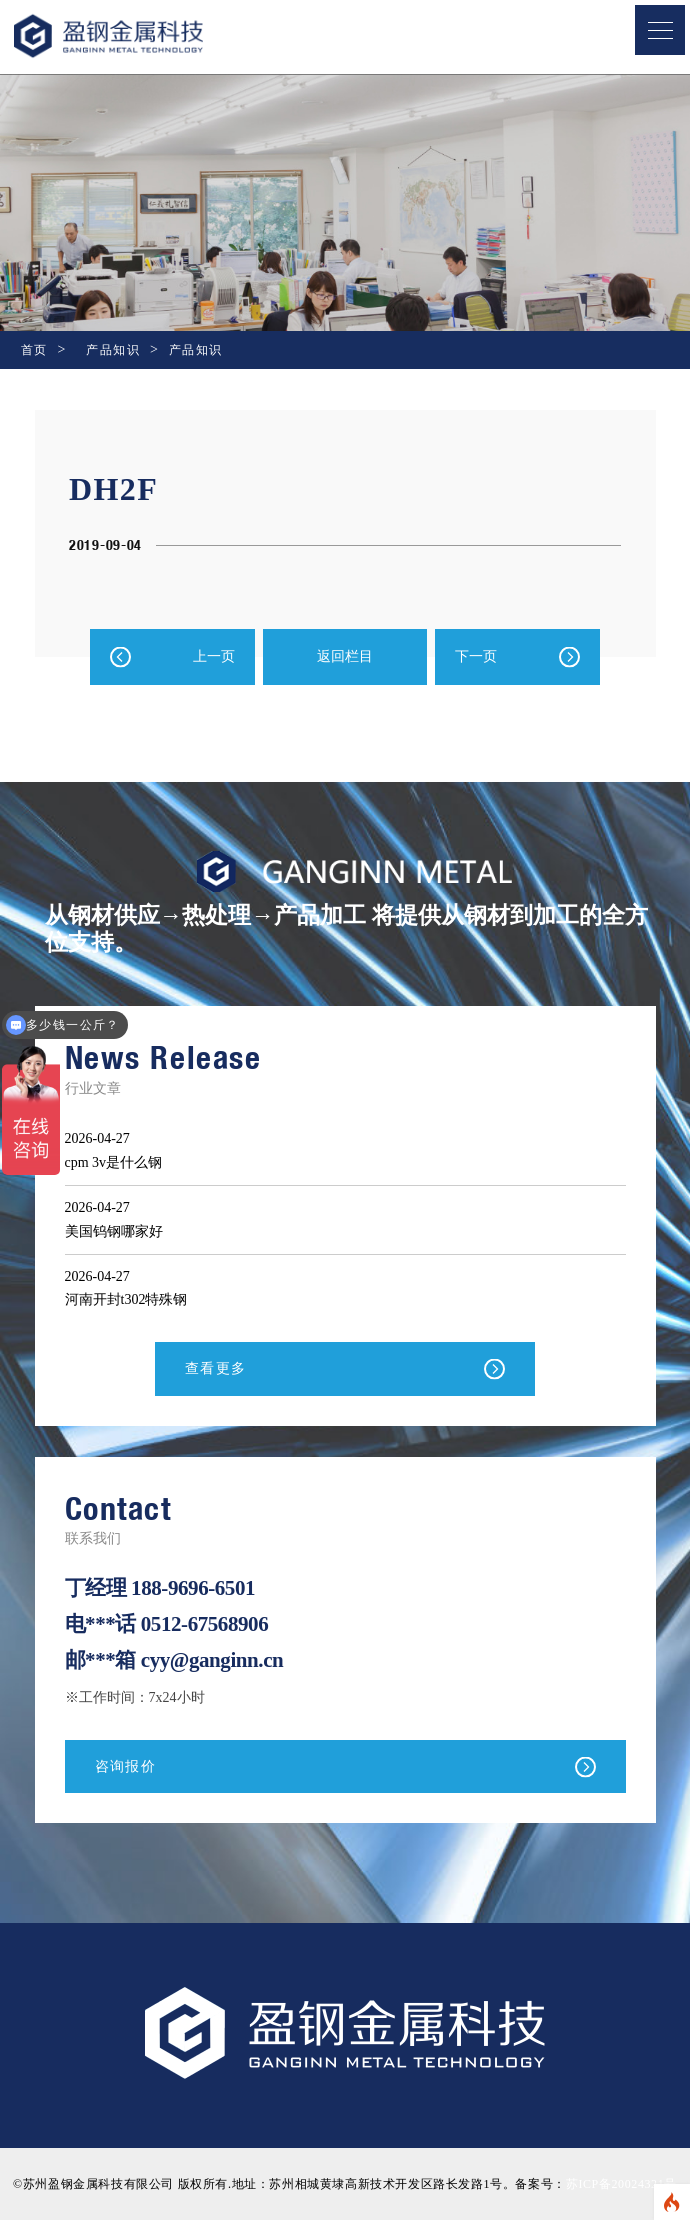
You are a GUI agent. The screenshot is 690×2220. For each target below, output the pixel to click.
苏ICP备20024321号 (621, 2184)
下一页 (476, 656)
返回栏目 (345, 656)
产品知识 (113, 350)
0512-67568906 (205, 1624)
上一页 (214, 656)
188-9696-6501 (193, 1588)
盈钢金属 (141, 36)
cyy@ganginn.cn (212, 1660)
